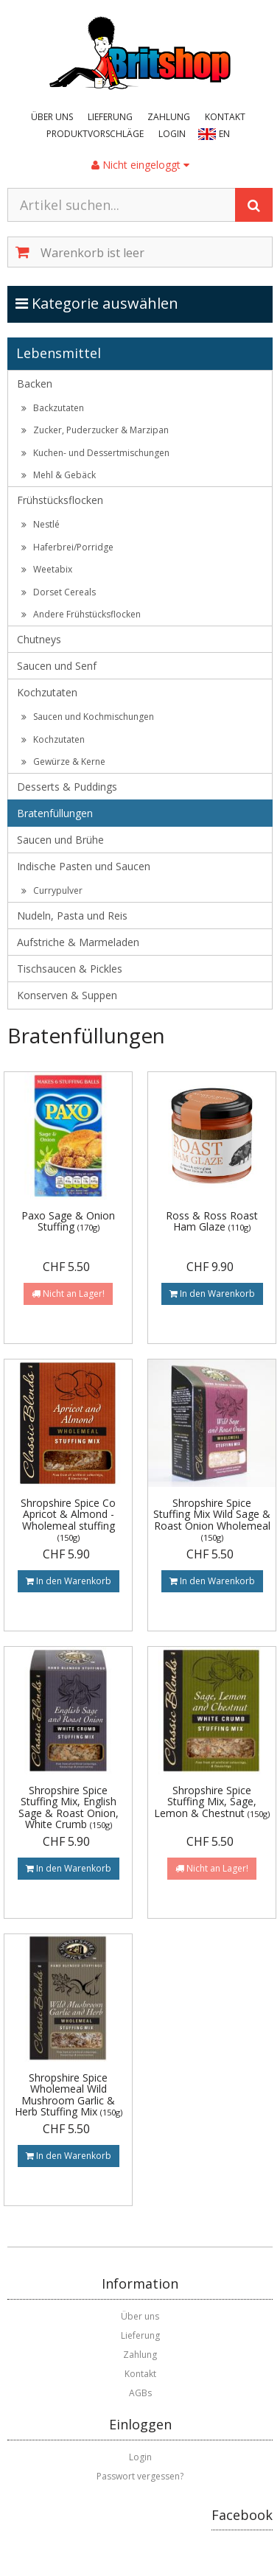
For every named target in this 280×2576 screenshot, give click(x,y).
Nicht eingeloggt (140, 165)
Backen (34, 384)
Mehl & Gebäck (58, 475)
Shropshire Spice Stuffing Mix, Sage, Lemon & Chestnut (212, 1801)
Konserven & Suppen (67, 995)
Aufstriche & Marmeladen (78, 942)
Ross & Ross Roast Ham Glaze (212, 1220)
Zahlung (168, 117)
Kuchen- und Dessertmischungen (95, 453)
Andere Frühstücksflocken (81, 614)
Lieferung (110, 117)
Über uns (52, 117)
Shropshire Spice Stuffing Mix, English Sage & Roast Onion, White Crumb (68, 1807)
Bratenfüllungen (55, 813)
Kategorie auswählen (112, 303)
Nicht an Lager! (68, 1293)
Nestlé (40, 524)
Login (172, 133)
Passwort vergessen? (140, 2476)
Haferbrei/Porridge (67, 547)
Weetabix (46, 569)
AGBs (140, 2393)
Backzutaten (52, 408)
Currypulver (52, 890)
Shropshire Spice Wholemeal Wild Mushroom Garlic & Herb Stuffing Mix (68, 2094)
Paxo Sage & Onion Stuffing (68, 1220)
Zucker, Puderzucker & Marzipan (95, 430)
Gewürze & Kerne (63, 761)
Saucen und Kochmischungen (87, 716)
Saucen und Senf (57, 666)
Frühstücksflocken (60, 500)
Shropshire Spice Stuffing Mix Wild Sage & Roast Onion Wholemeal (211, 1519)
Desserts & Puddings (67, 787)
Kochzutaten (47, 692)
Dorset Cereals (58, 592)
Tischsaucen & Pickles (69, 969)
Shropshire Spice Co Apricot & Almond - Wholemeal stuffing (68, 1519)
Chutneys (39, 639)
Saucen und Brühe (60, 840)
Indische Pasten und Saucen (83, 866)
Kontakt (225, 117)
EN (224, 133)
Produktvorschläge (95, 133)
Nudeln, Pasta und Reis (72, 916)
